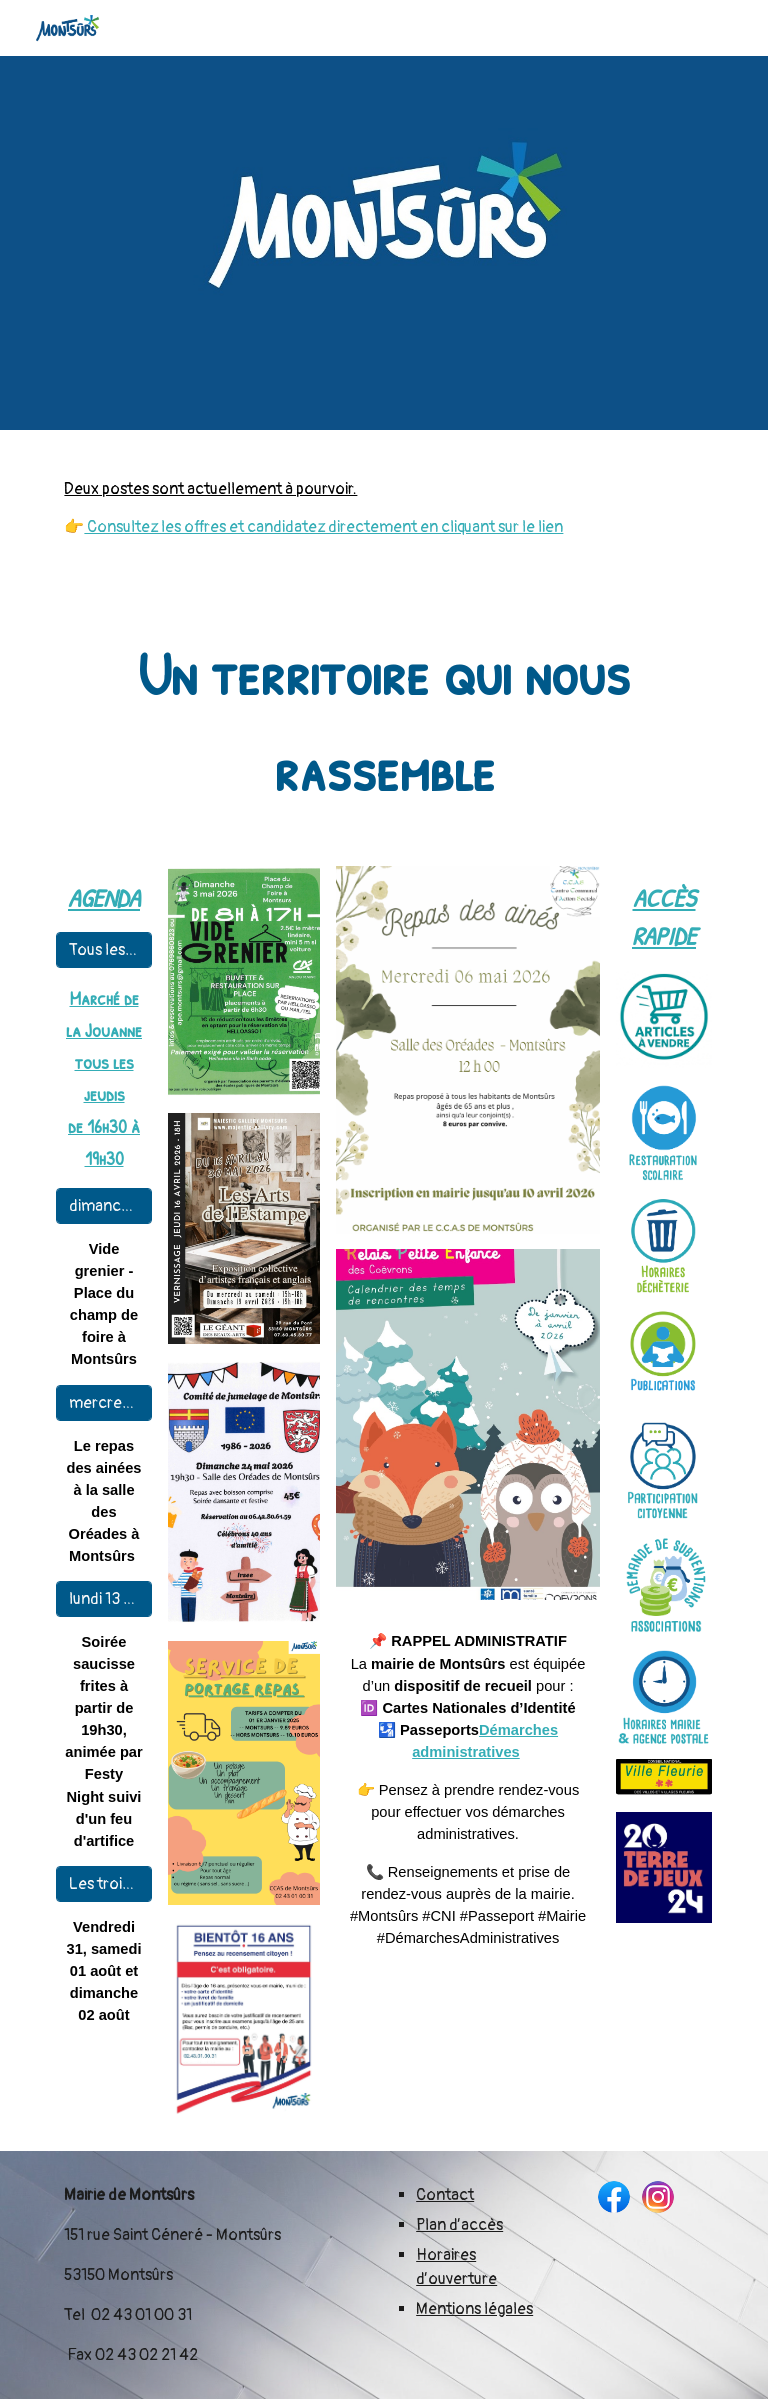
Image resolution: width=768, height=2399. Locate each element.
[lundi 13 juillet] (103, 1599)
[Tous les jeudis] (103, 950)
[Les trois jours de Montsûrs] (103, 1884)
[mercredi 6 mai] (103, 1403)
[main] (383, 508)
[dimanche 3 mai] (103, 1206)
